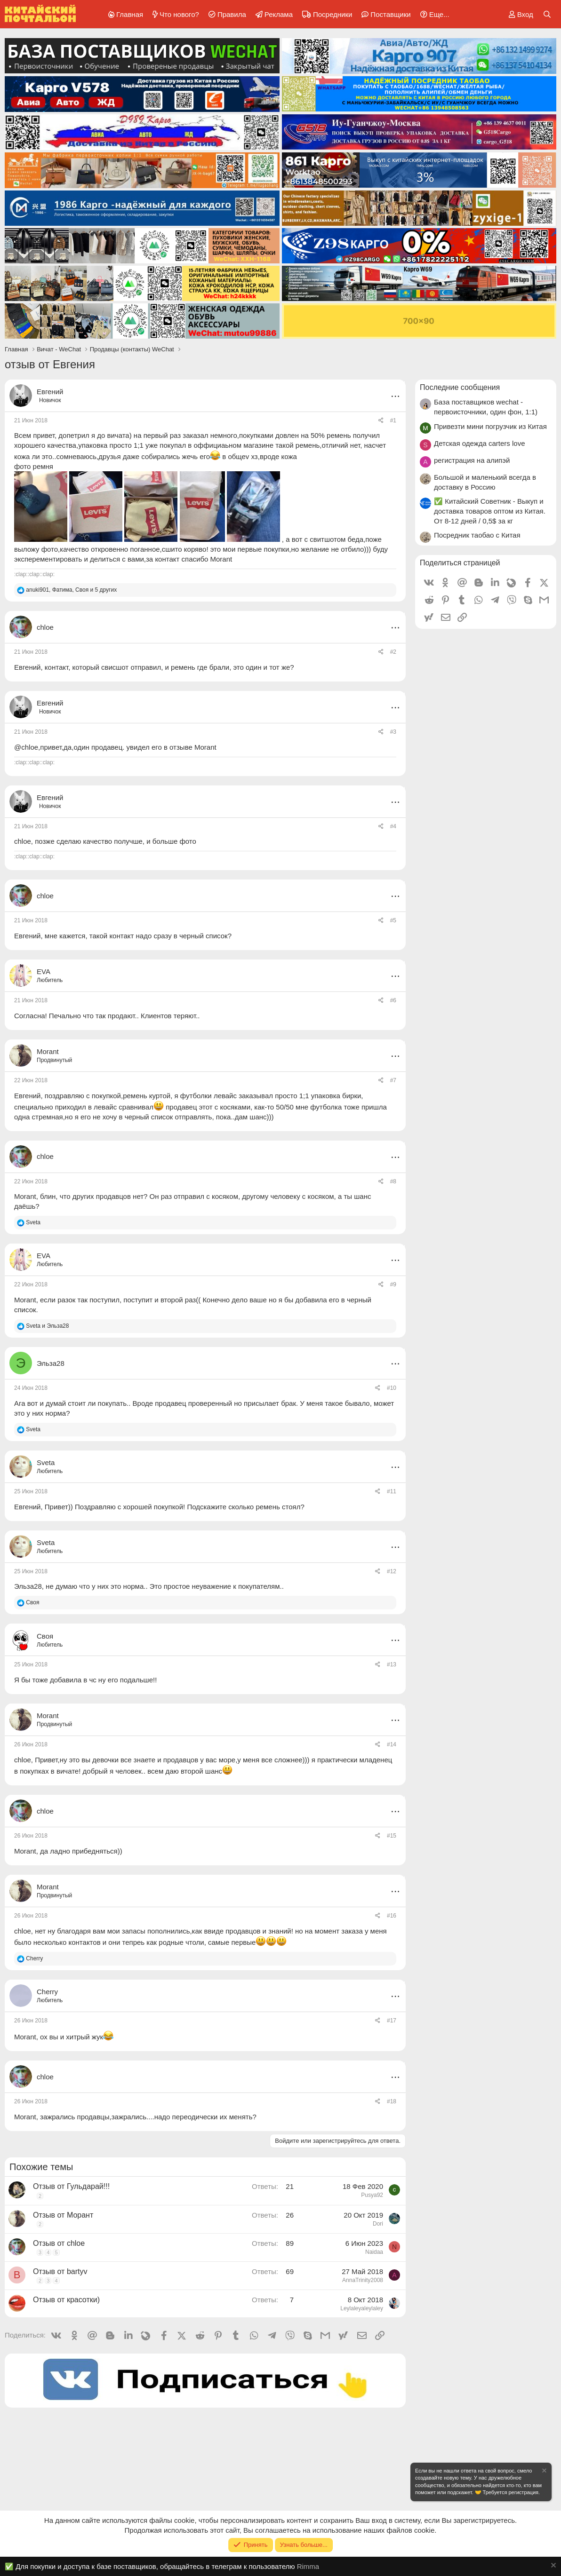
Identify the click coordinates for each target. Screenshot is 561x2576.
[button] (433, 14)
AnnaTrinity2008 (362, 2280)
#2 (393, 652)
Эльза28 (28, 1586)
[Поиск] (547, 14)
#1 (393, 420)
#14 (391, 1744)
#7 (393, 1080)
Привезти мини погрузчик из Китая (490, 426)
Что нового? (179, 14)
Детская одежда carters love (479, 443)
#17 (391, 2020)
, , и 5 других (71, 590)
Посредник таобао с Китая (477, 535)
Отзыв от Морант (63, 2215)
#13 (391, 1664)
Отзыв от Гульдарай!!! (71, 2186)
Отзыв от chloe (59, 2243)
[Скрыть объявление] (543, 2471)
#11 (391, 1491)
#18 (391, 2101)
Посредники (332, 14)
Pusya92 (372, 2195)
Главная (129, 14)
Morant (25, 1196)
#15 (391, 1835)
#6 (393, 1000)
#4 (393, 826)
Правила (231, 14)
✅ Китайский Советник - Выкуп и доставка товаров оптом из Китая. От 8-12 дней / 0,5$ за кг (489, 511)
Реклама (278, 14)
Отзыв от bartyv (60, 2271)
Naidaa (374, 2252)
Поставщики (390, 14)
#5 (393, 920)
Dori (378, 2223)
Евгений (50, 392)
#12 (391, 1571)
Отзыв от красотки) (66, 2300)
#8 (393, 1181)
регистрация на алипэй (472, 460)
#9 (393, 1284)
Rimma (308, 2566)
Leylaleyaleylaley (361, 2308)
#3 (393, 732)
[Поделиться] (381, 420)
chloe (22, 841)
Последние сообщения (460, 387)
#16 (391, 1915)
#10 (391, 1388)
